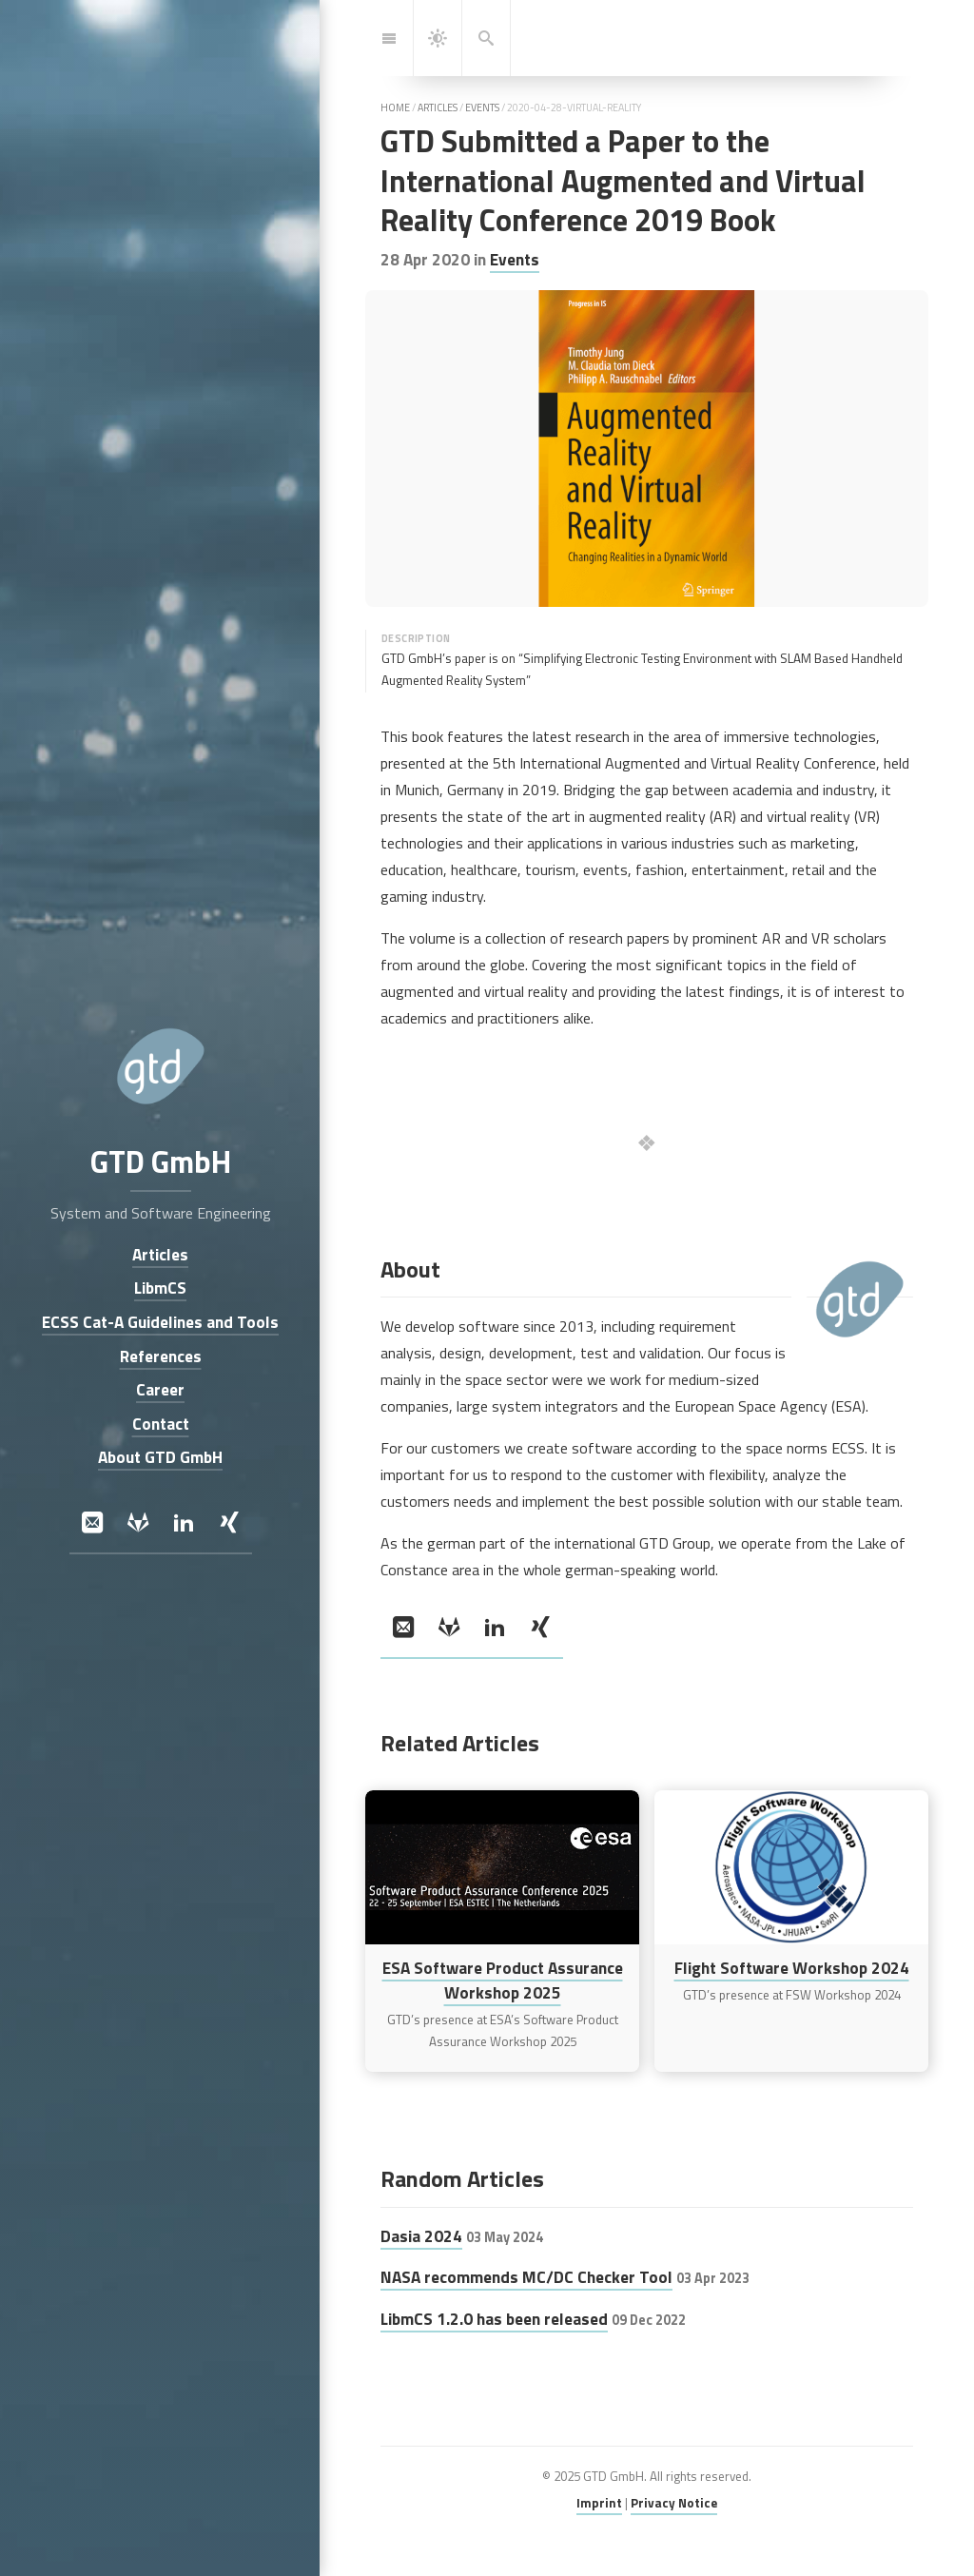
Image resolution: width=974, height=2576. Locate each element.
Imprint (599, 2502)
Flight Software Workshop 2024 (791, 1968)
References (160, 1356)
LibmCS (160, 1288)
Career (160, 1390)
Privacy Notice (674, 2502)
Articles (160, 1254)
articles (438, 107)
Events (514, 259)
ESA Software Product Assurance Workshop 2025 (502, 1980)
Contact (159, 1423)
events (482, 107)
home (395, 107)
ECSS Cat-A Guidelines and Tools (160, 1322)
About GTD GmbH (160, 1458)
